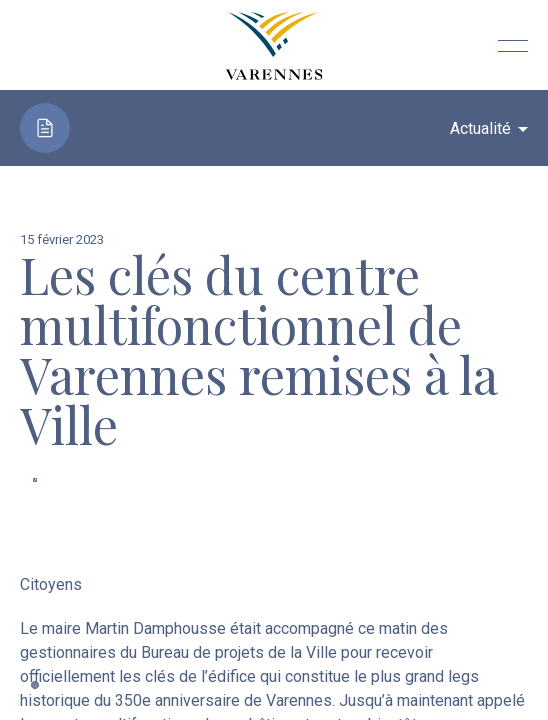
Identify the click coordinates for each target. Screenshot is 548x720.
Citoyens (51, 584)
